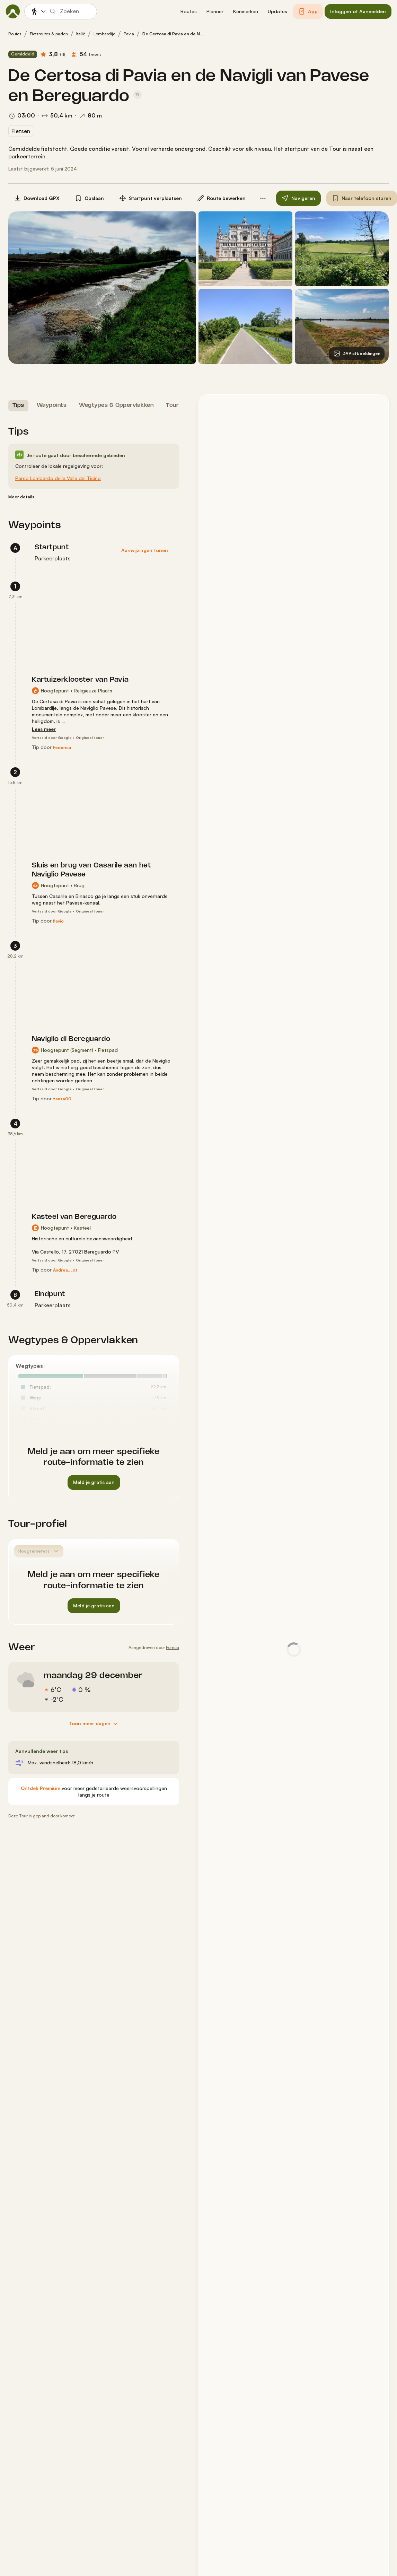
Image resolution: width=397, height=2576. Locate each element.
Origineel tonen (90, 737)
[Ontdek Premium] (40, 1788)
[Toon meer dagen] (94, 1723)
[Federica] (62, 747)
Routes (14, 33)
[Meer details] (21, 497)
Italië (80, 33)
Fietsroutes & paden (49, 33)
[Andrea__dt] (65, 1270)
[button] (188, 12)
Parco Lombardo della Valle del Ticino (58, 478)
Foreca (172, 1647)
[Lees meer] (44, 729)
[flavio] (58, 921)
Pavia (129, 33)
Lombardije (104, 33)
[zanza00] (62, 1099)
